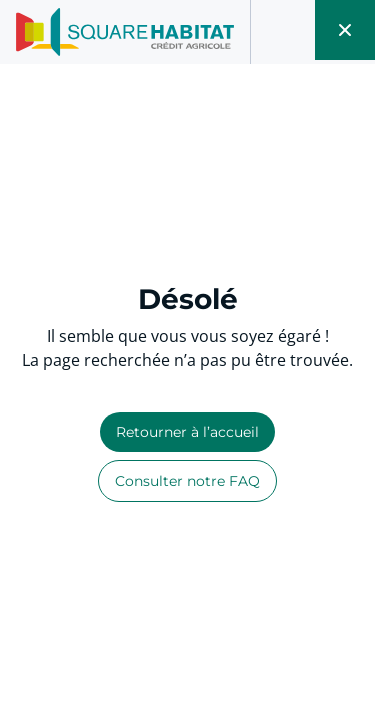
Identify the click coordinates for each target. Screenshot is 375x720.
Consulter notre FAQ (187, 481)
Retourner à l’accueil (187, 432)
